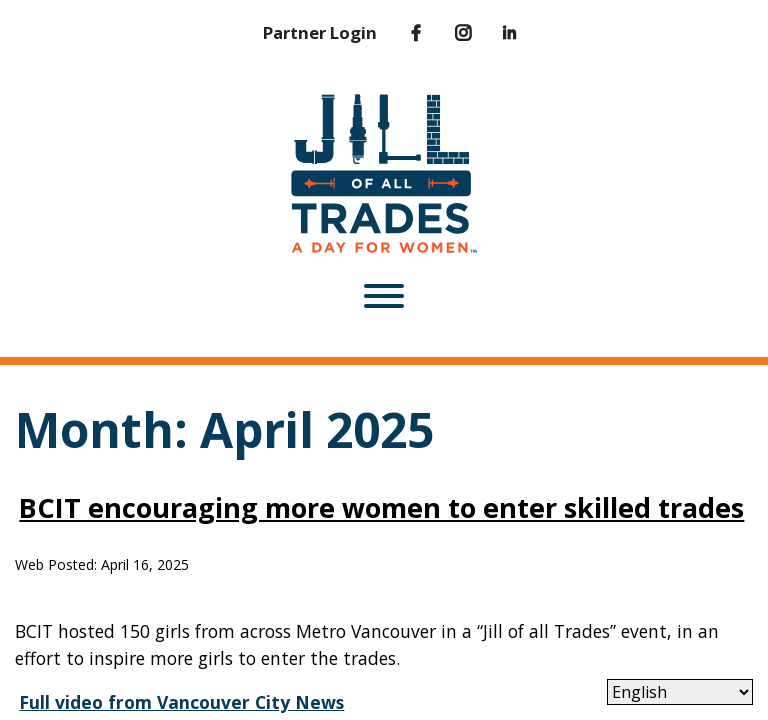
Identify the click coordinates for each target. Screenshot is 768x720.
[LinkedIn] (495, 33)
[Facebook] (401, 33)
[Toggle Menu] (384, 296)
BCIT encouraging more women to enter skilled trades (381, 507)
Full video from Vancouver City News (181, 702)
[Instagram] (449, 33)
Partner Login (320, 32)
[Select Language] (680, 692)
